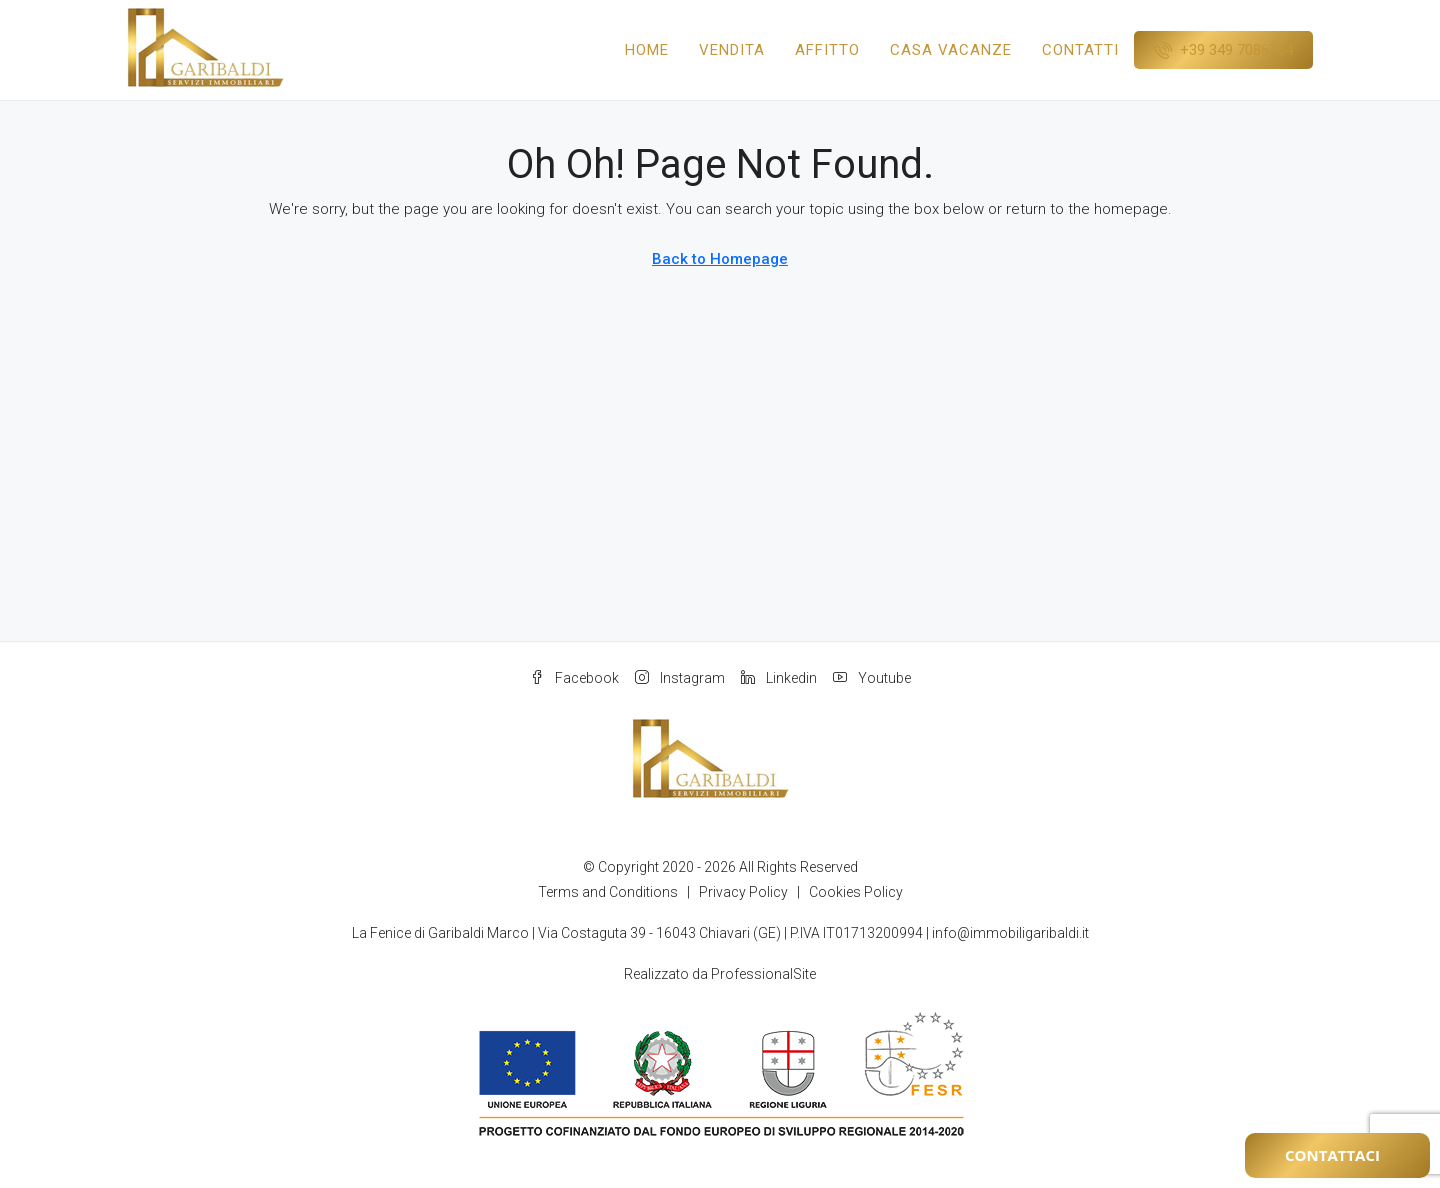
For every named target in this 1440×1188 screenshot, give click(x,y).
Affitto (827, 50)
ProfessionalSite (763, 974)
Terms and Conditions (608, 892)
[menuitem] (1223, 50)
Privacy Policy (743, 892)
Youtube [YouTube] (872, 678)
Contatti (1080, 50)
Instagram (680, 678)
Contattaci (1332, 1155)
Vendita (732, 50)
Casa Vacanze (951, 50)
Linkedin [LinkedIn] (779, 678)
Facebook (574, 678)
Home (647, 50)
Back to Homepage (720, 259)
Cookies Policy (856, 892)
